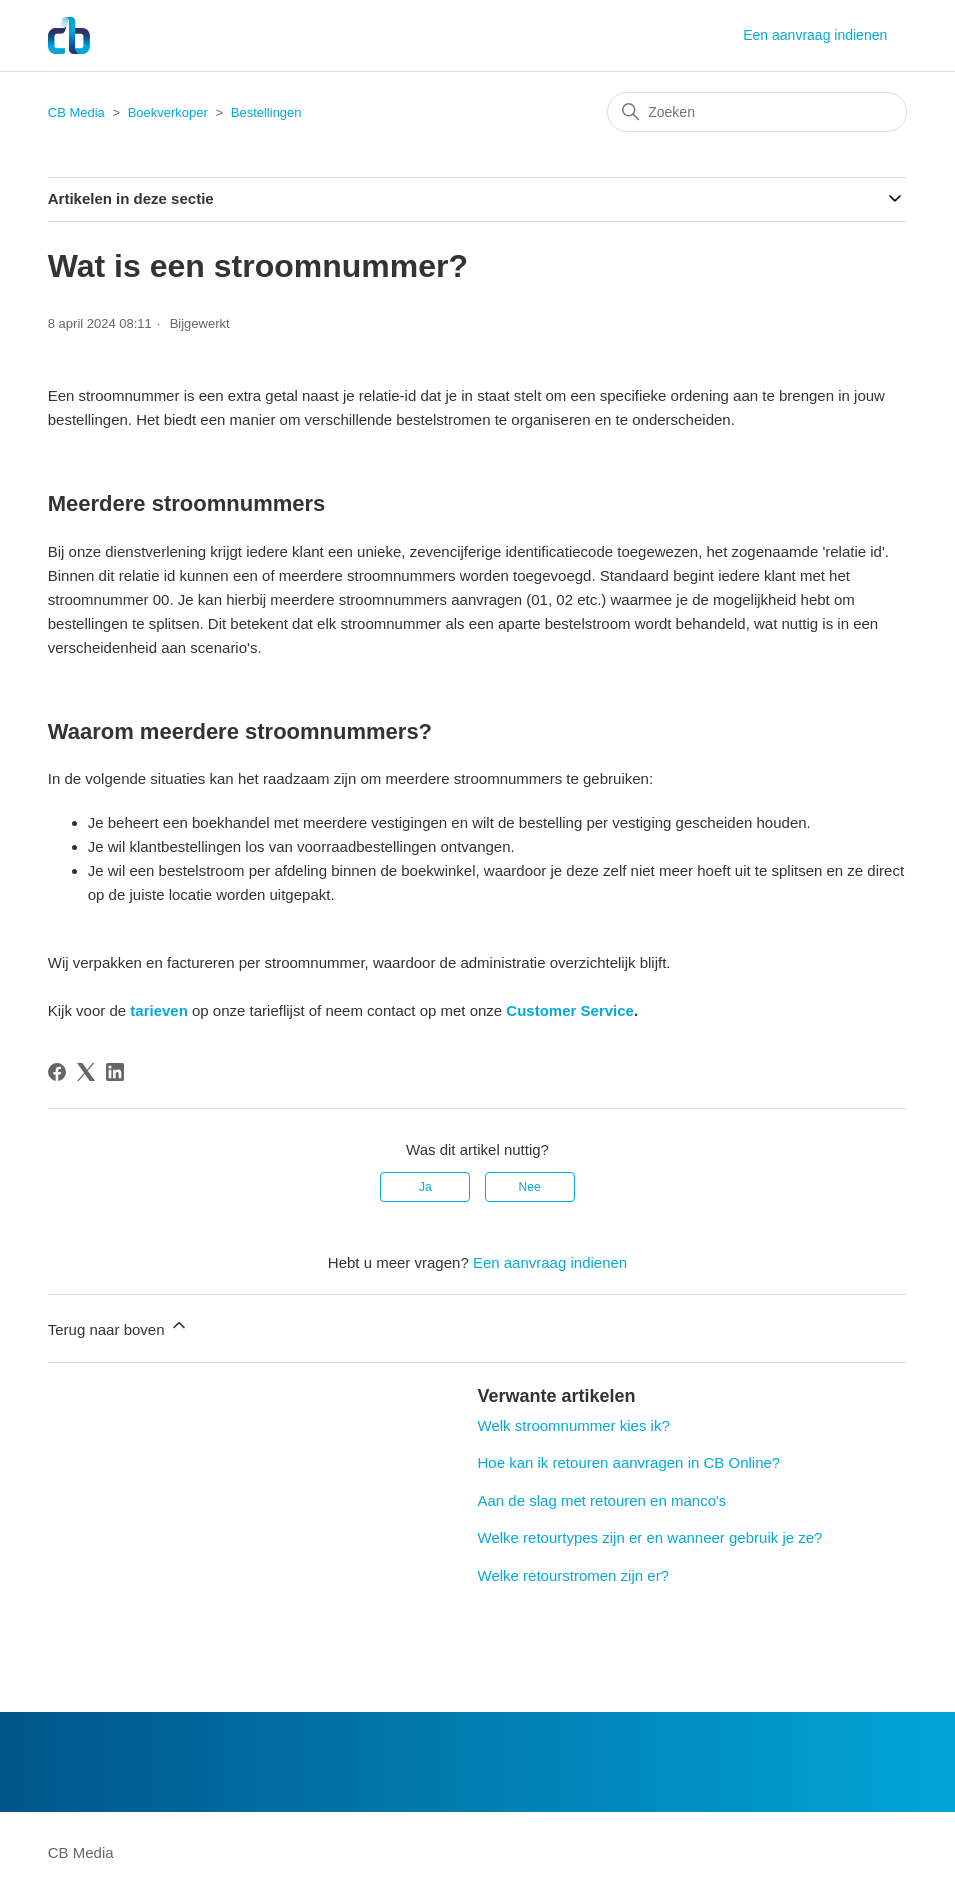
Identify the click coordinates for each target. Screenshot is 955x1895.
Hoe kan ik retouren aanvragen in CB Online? (629, 1462)
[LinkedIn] (115, 1072)
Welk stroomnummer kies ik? (574, 1425)
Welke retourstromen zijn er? (573, 1575)
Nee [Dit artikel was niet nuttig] (530, 1187)
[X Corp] (86, 1072)
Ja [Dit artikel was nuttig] (425, 1187)
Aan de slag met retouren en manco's (602, 1500)
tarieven (159, 1010)
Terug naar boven (118, 1326)
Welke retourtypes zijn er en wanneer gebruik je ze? (650, 1537)
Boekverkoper (168, 112)
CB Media (76, 112)
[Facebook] (57, 1072)
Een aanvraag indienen (815, 35)
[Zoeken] (757, 112)
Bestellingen (266, 112)
